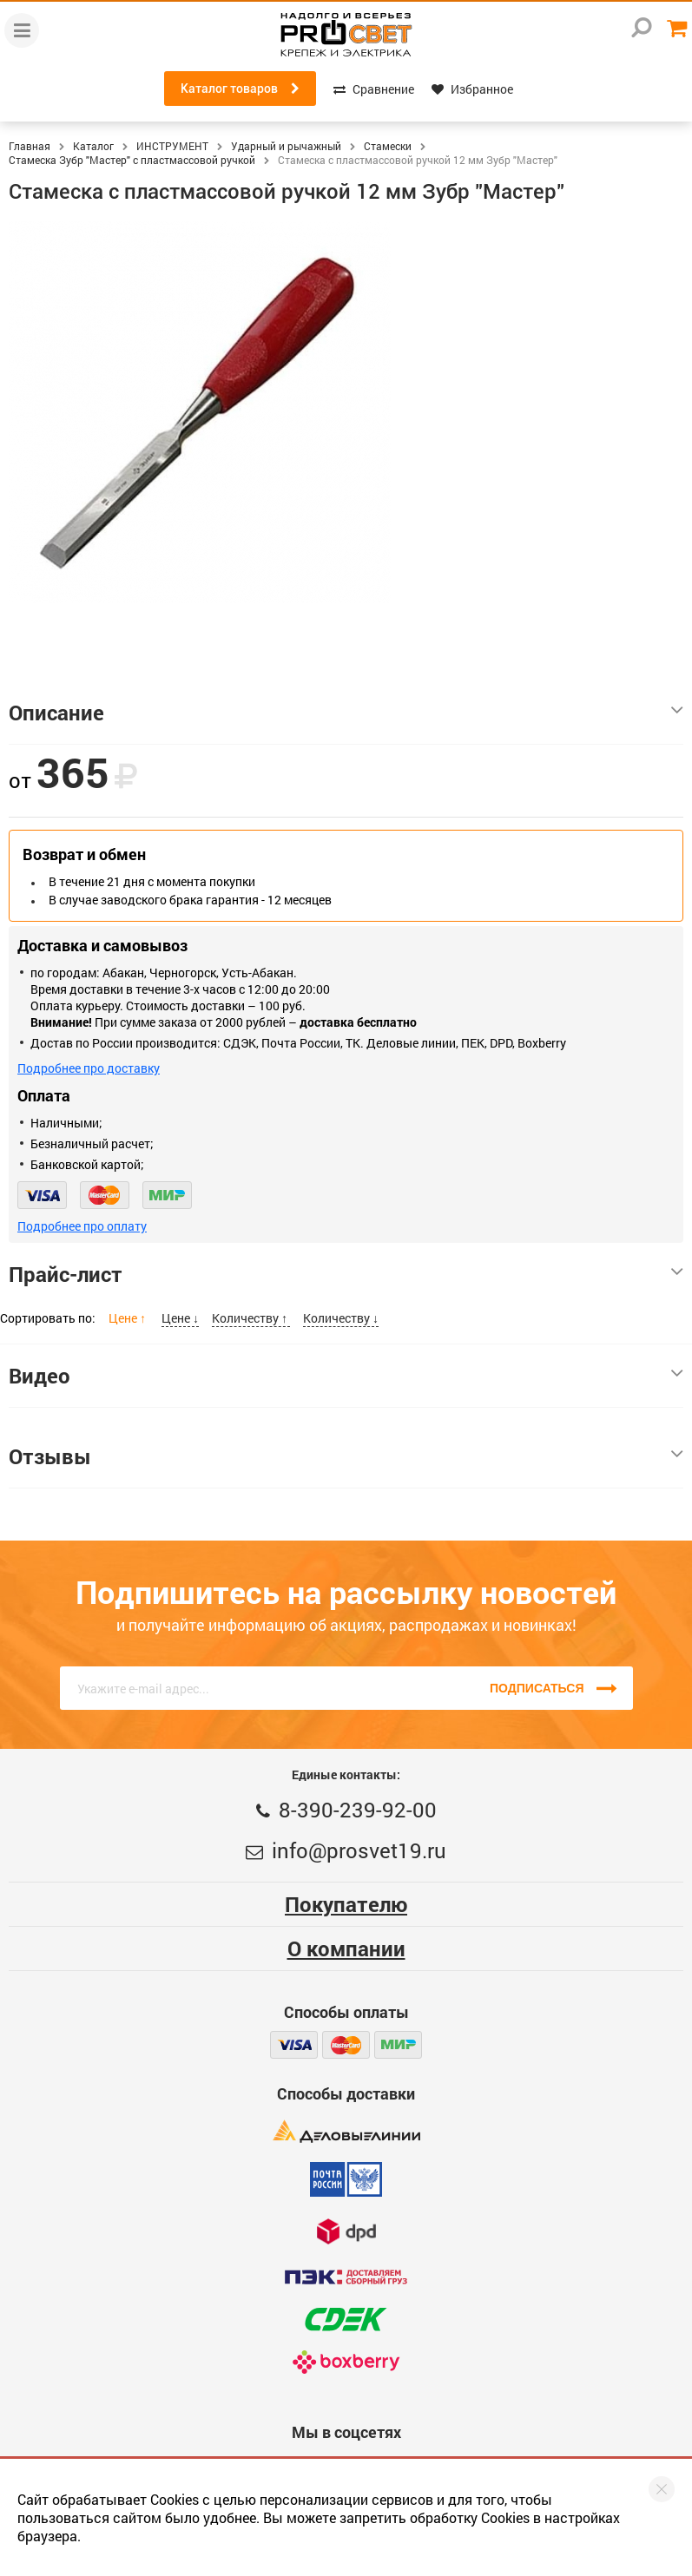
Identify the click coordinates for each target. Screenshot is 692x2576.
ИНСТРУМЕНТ (172, 146)
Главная (29, 146)
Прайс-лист (346, 1274)
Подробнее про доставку (88, 1068)
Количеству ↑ (251, 1318)
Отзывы (346, 1456)
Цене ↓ (180, 1318)
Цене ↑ (128, 1318)
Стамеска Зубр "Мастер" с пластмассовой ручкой (132, 160)
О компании (346, 1948)
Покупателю (346, 1904)
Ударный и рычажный (286, 146)
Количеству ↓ (341, 1318)
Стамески (388, 146)
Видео (346, 1376)
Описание (346, 712)
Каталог (93, 146)
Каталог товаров (240, 88)
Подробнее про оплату (82, 1226)
